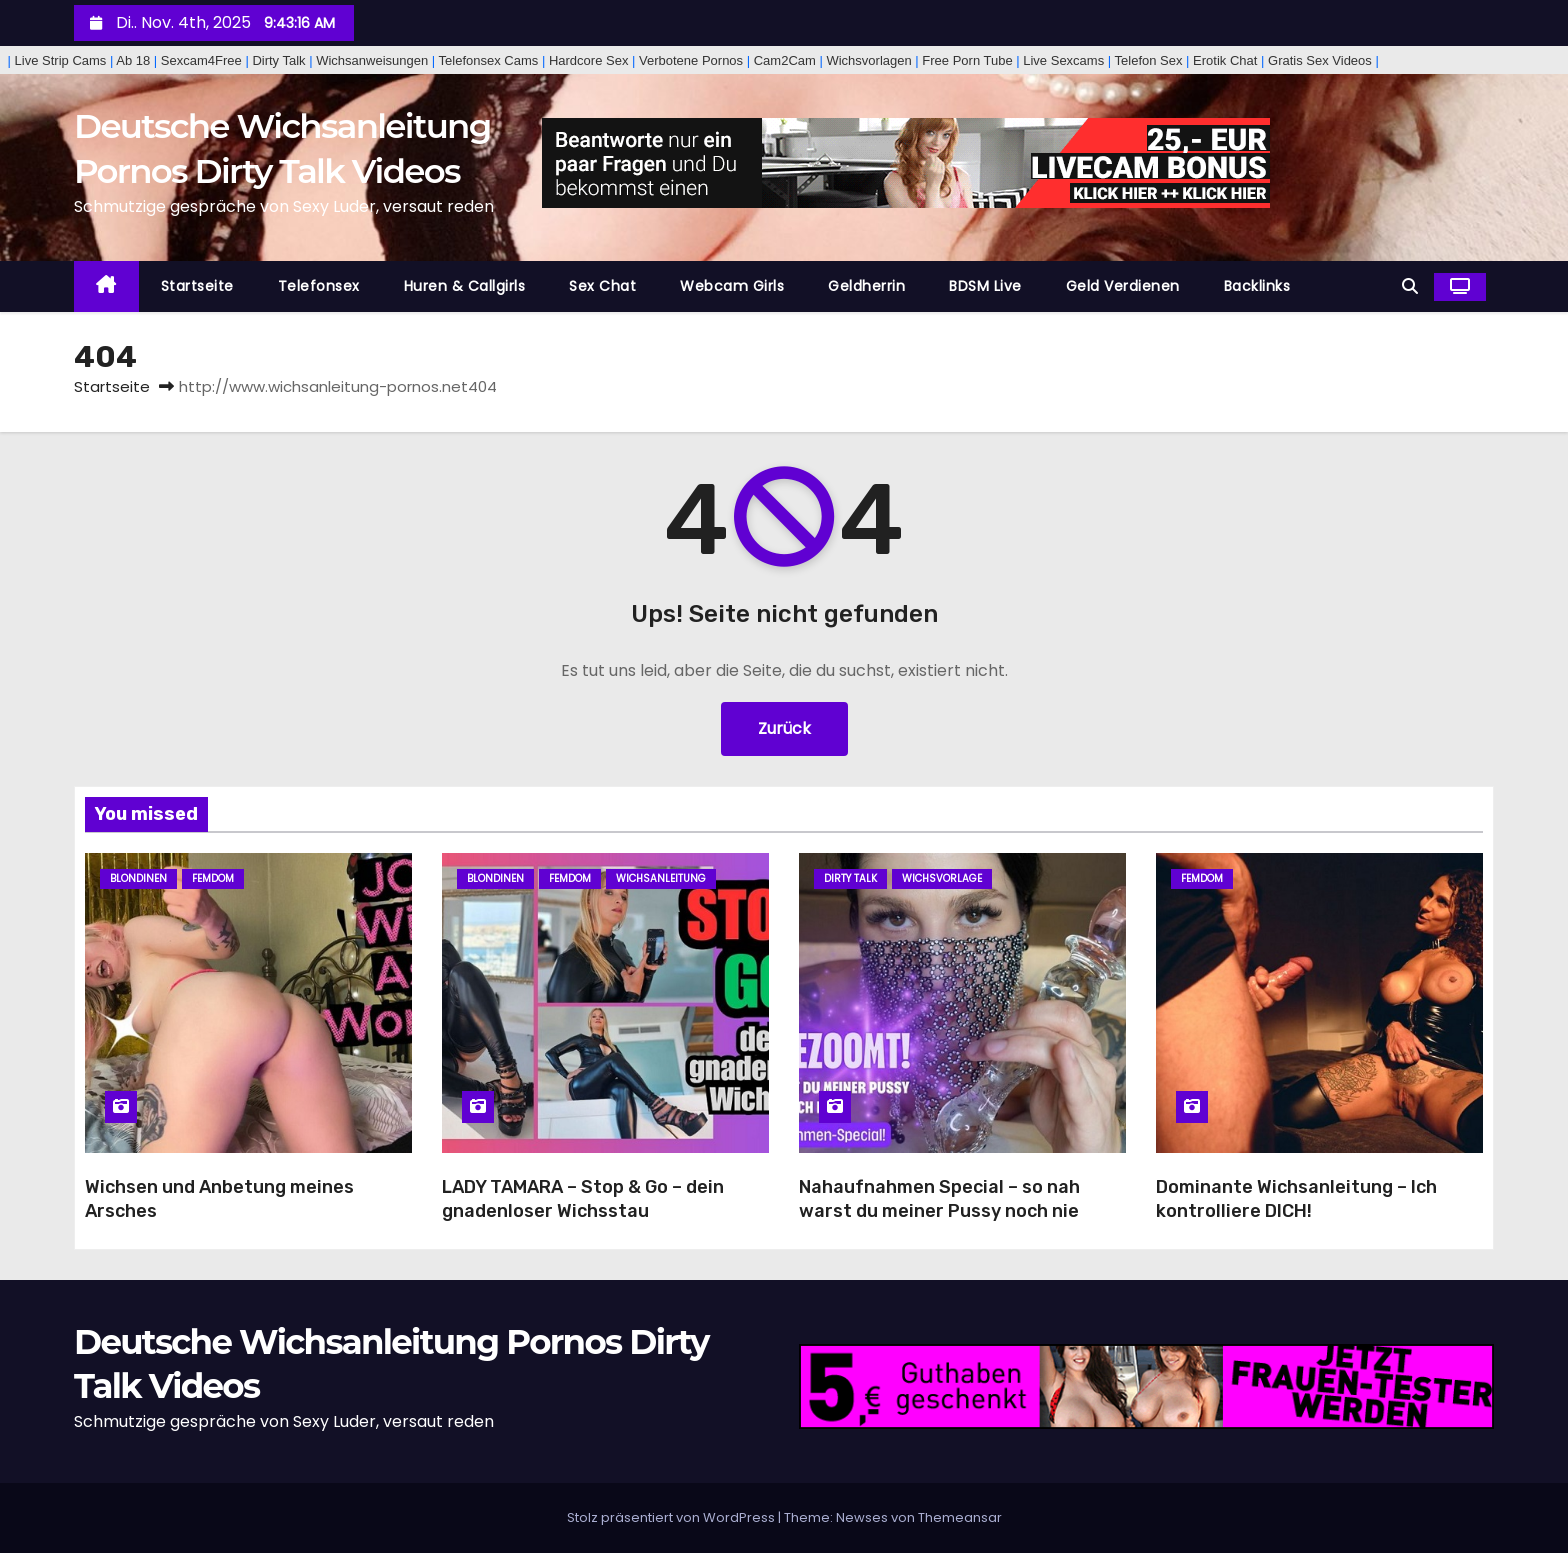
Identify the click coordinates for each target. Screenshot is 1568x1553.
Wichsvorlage (942, 878)
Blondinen (138, 878)
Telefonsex (319, 286)
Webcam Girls (732, 286)
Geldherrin (866, 286)
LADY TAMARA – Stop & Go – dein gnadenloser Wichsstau (583, 1199)
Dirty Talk (850, 878)
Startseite (197, 286)
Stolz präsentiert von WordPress (672, 1517)
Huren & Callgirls (465, 286)
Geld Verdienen (1123, 286)
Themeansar (960, 1517)
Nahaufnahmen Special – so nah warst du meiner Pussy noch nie (939, 1199)
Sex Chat (602, 286)
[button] (1410, 286)
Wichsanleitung (661, 878)
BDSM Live (985, 286)
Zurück (784, 728)
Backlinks (1257, 286)
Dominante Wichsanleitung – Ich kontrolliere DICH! (1296, 1199)
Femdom (213, 878)
